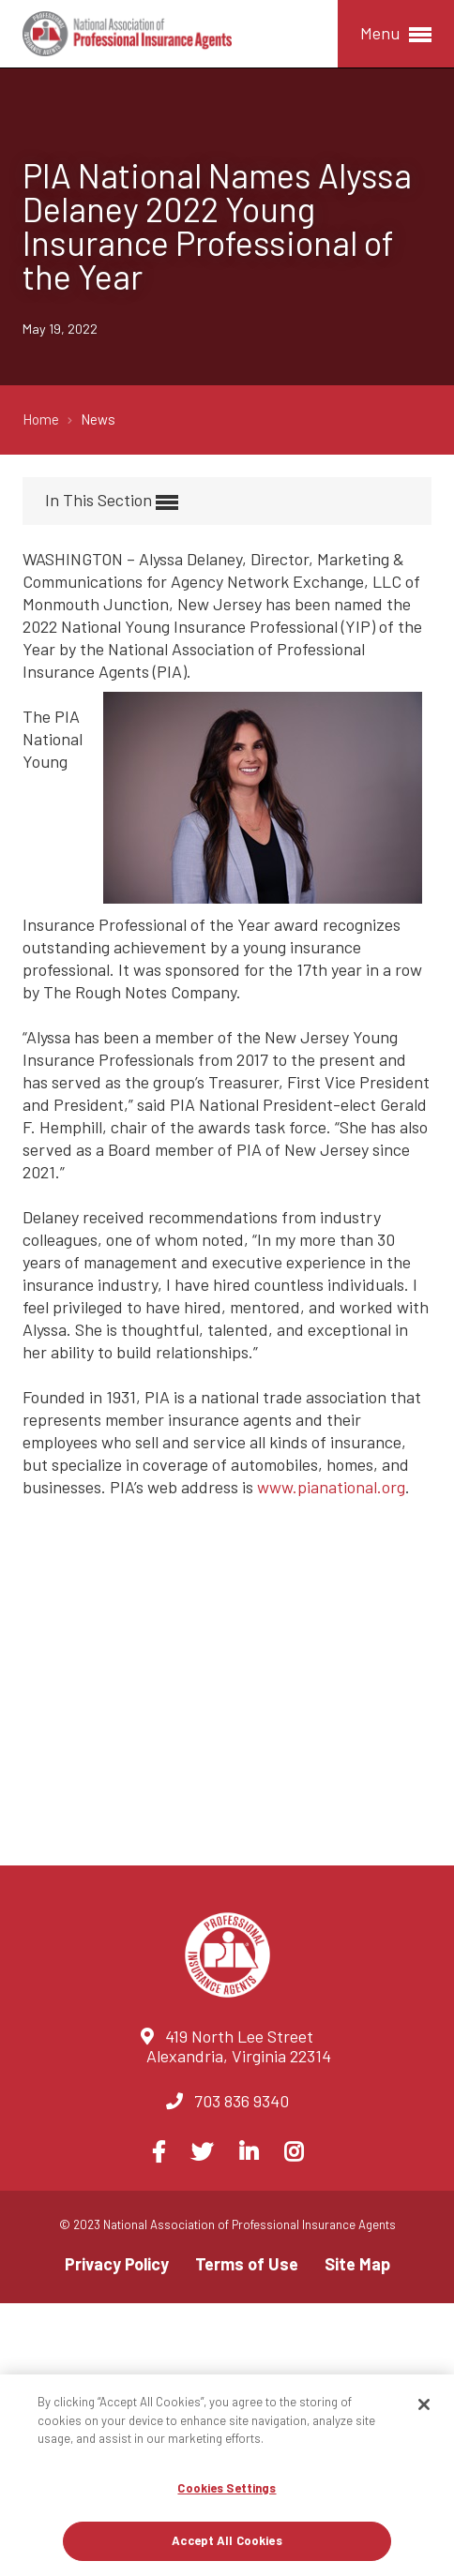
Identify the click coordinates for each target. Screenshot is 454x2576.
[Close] (424, 2404)
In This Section (111, 501)
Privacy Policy (117, 2264)
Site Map (357, 2264)
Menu (395, 34)
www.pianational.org (331, 1486)
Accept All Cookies (226, 2540)
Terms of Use (246, 2264)
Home (42, 419)
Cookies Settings (226, 2487)
